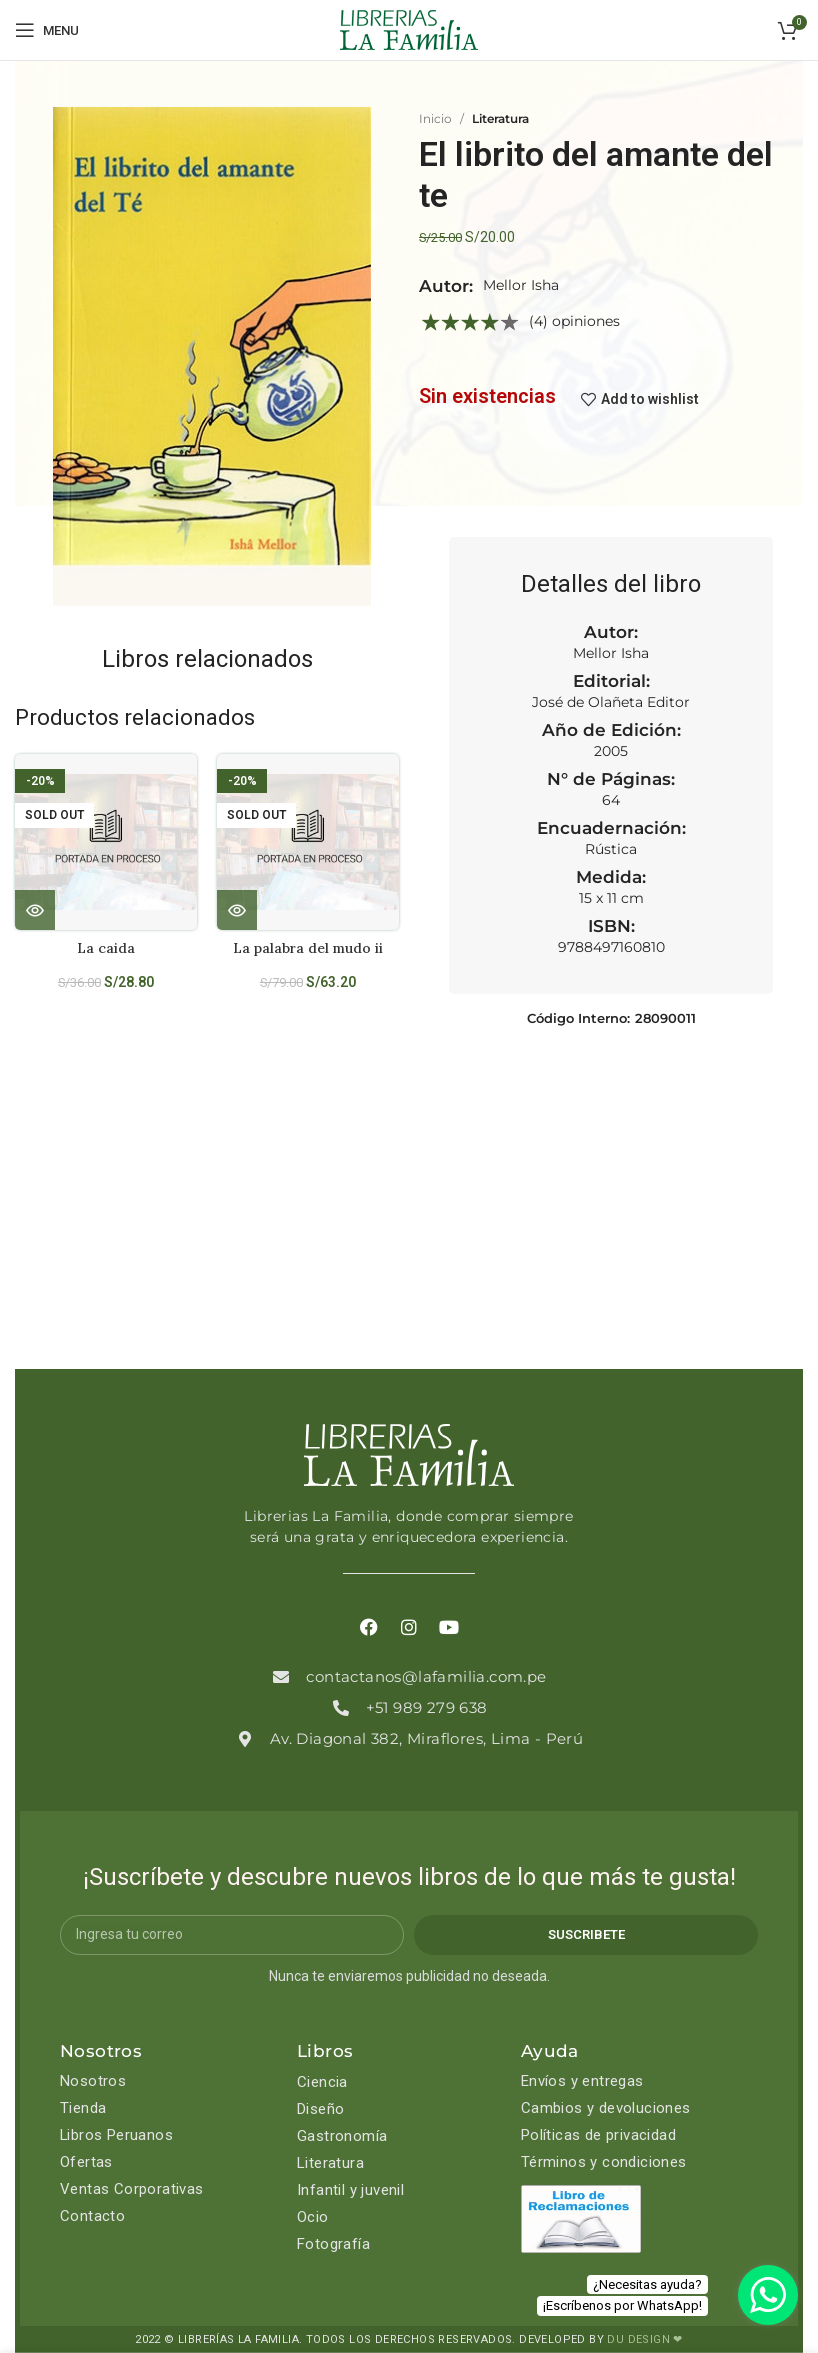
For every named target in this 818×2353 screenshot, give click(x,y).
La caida (106, 948)
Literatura (500, 118)
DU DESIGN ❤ (644, 2339)
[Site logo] (409, 29)
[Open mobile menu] (47, 30)
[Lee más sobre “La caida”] (35, 910)
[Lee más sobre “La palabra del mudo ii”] (237, 910)
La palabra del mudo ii (308, 948)
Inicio (435, 118)
